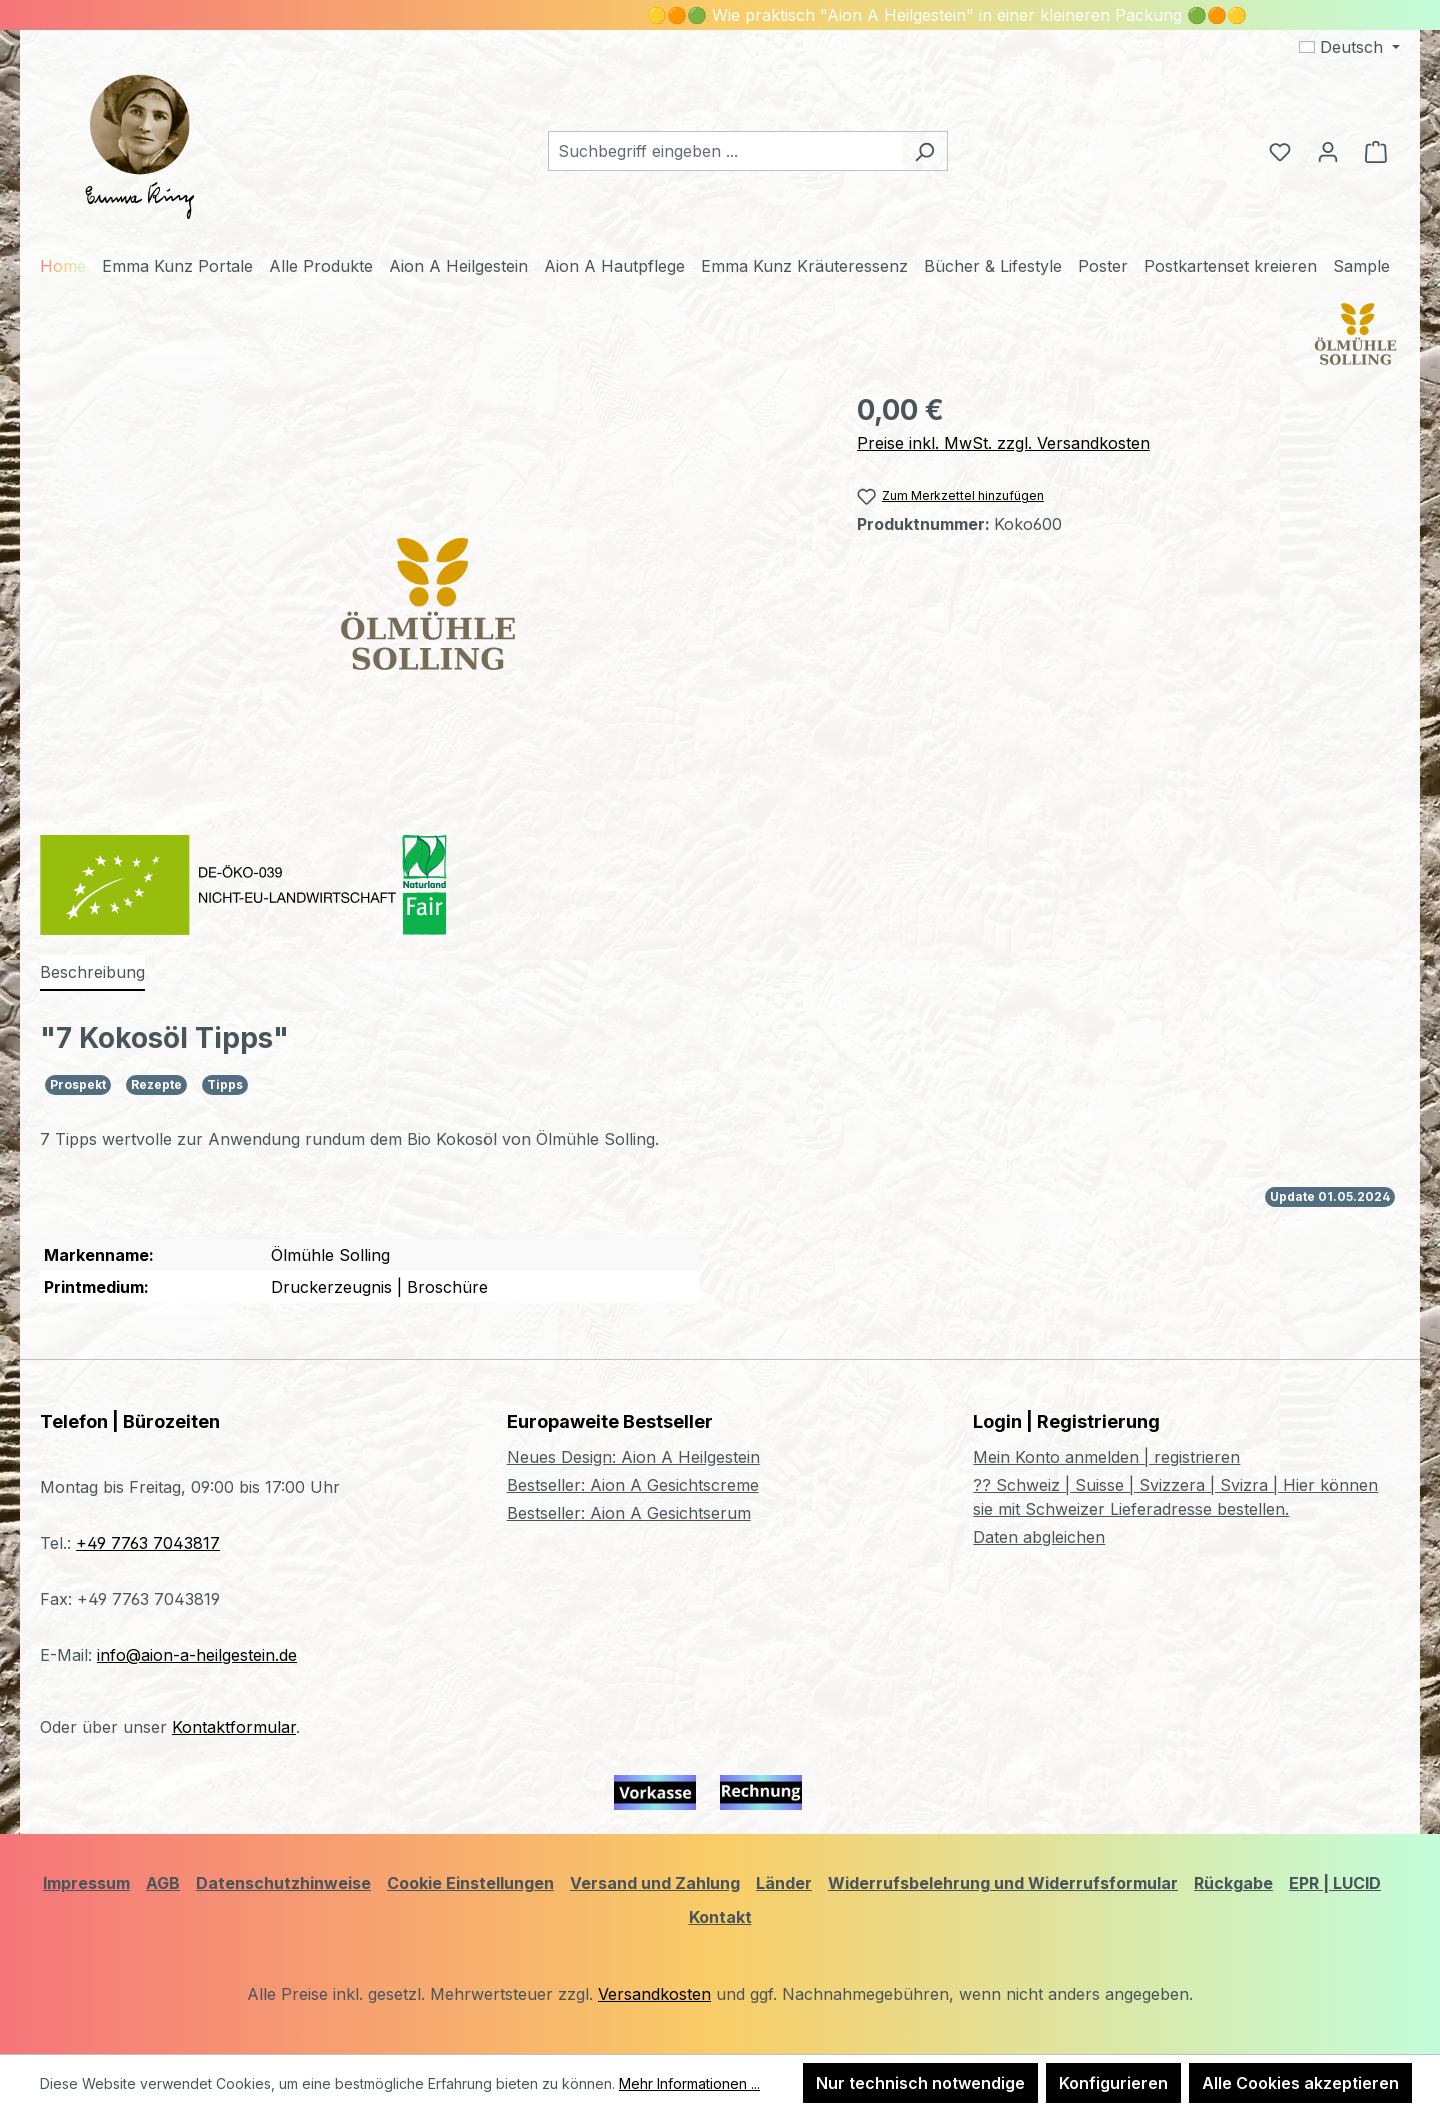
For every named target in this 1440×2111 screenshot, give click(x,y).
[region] (428, 604)
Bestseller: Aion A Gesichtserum (629, 1513)
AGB (163, 1883)
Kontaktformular (234, 1727)
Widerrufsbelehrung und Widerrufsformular (1003, 1883)
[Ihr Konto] (1328, 151)
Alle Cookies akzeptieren (1300, 2083)
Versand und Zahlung (655, 1883)
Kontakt (720, 1917)
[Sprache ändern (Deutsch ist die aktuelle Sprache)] (1349, 47)
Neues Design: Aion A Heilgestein (633, 1457)
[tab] (92, 973)
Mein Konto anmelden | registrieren (1106, 1457)
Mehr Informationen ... (689, 2083)
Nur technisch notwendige (920, 2083)
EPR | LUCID (1335, 1883)
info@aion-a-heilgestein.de (197, 1655)
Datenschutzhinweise (283, 1883)
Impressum (86, 1883)
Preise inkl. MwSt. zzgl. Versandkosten (1003, 443)
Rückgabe (1233, 1883)
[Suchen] (924, 151)
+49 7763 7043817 (148, 1543)
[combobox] (725, 151)
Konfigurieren (1113, 2083)
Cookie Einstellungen (470, 1883)
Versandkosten (654, 1994)
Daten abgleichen (1039, 1537)
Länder (784, 1883)
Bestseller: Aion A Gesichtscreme (633, 1485)
